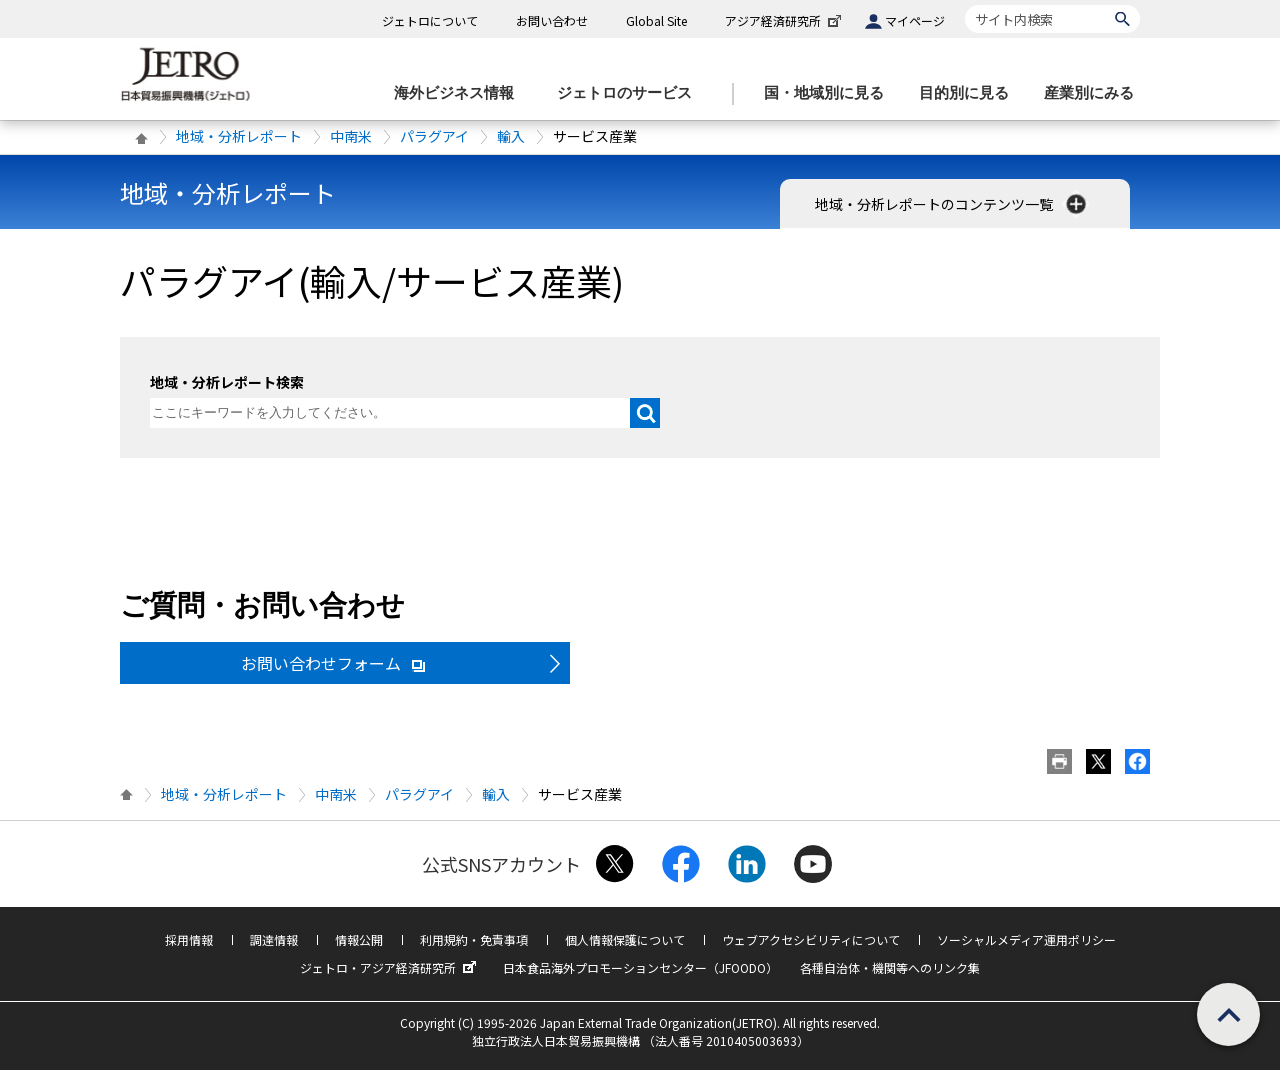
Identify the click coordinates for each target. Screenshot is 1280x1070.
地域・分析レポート (239, 136)
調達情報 (274, 939)
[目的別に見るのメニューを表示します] (970, 93)
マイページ (915, 20)
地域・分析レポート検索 (227, 382)
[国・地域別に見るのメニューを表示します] (830, 93)
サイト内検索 (964, 4)
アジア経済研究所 (785, 20)
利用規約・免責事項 (474, 939)
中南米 (351, 136)
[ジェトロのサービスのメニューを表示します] (630, 93)
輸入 (511, 136)
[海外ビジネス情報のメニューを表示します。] (460, 93)
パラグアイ (434, 136)
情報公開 (359, 939)
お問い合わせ (552, 20)
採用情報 (189, 939)
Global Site (656, 20)
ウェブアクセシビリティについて (811, 939)
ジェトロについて (430, 20)
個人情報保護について (625, 939)
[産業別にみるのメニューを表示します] (1095, 93)
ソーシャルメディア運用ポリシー (1026, 939)
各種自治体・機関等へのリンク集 (890, 967)
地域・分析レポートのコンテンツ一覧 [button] (952, 204)
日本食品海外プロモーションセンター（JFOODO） (640, 967)
